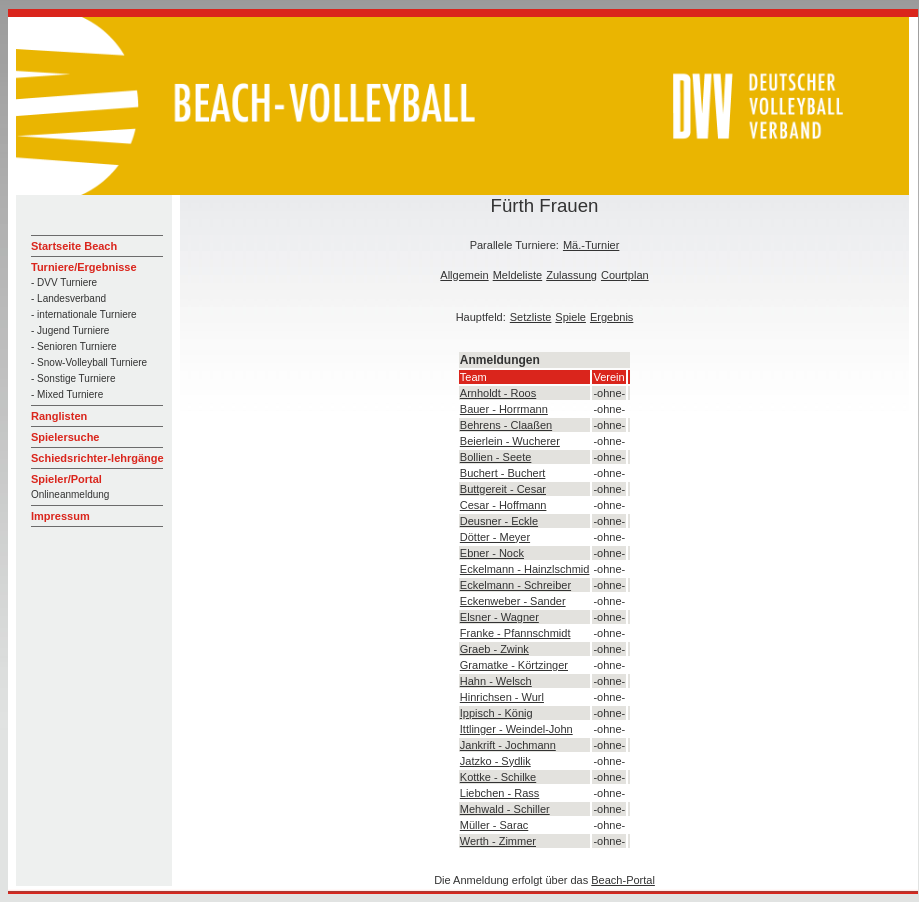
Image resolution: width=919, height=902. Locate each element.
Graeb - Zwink (494, 649)
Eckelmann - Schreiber (515, 585)
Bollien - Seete (496, 457)
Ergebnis (611, 317)
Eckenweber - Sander (513, 601)
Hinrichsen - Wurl (502, 697)
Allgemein (464, 275)
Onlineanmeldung (70, 494)
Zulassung (571, 275)
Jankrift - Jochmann (508, 745)
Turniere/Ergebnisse (84, 267)
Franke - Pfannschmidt (515, 633)
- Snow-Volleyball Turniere (89, 362)
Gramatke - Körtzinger (514, 665)
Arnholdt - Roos (498, 393)
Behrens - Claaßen (506, 425)
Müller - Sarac (494, 825)
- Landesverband (68, 298)
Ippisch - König (496, 713)
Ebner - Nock (492, 553)
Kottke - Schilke (498, 777)
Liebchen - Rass (500, 793)
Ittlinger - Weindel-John (516, 729)
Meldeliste (518, 275)
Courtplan (625, 275)
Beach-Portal (623, 880)
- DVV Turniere (64, 282)
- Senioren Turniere (74, 346)
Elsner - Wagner (499, 617)
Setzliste (531, 317)
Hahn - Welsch (496, 681)
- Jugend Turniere (70, 330)
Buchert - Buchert (503, 473)
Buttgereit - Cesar (503, 489)
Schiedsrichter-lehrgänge (97, 458)
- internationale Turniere (84, 314)
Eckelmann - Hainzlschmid (525, 569)
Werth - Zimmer (498, 841)
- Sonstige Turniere (73, 378)
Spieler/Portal (66, 479)
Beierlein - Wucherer (510, 441)
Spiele (570, 317)
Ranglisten (59, 416)
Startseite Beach (74, 246)
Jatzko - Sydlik (495, 761)
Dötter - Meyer (495, 537)
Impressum (60, 516)
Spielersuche (65, 437)
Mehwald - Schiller (505, 809)
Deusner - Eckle (499, 521)
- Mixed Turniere (67, 394)
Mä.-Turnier (591, 245)
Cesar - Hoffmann (503, 505)
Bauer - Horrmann (504, 409)
